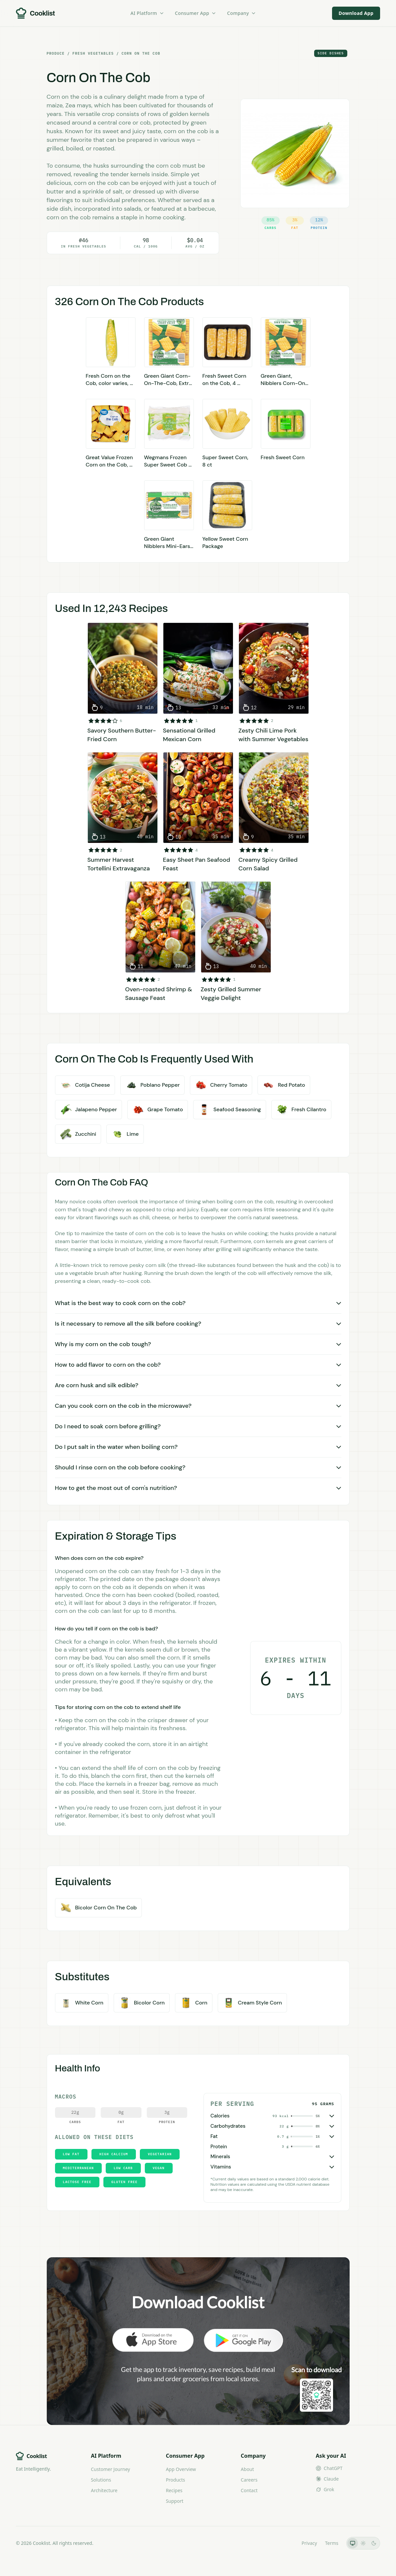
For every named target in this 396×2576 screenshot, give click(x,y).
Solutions (101, 2480)
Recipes (174, 2490)
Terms (331, 2543)
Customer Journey (110, 2469)
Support (174, 2501)
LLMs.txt (284, 2543)
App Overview (181, 2469)
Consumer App (195, 13)
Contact (249, 2490)
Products (175, 2480)
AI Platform (147, 13)
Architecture (104, 2490)
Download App (356, 13)
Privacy (309, 2543)
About (247, 2469)
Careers (249, 2480)
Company (241, 13)
